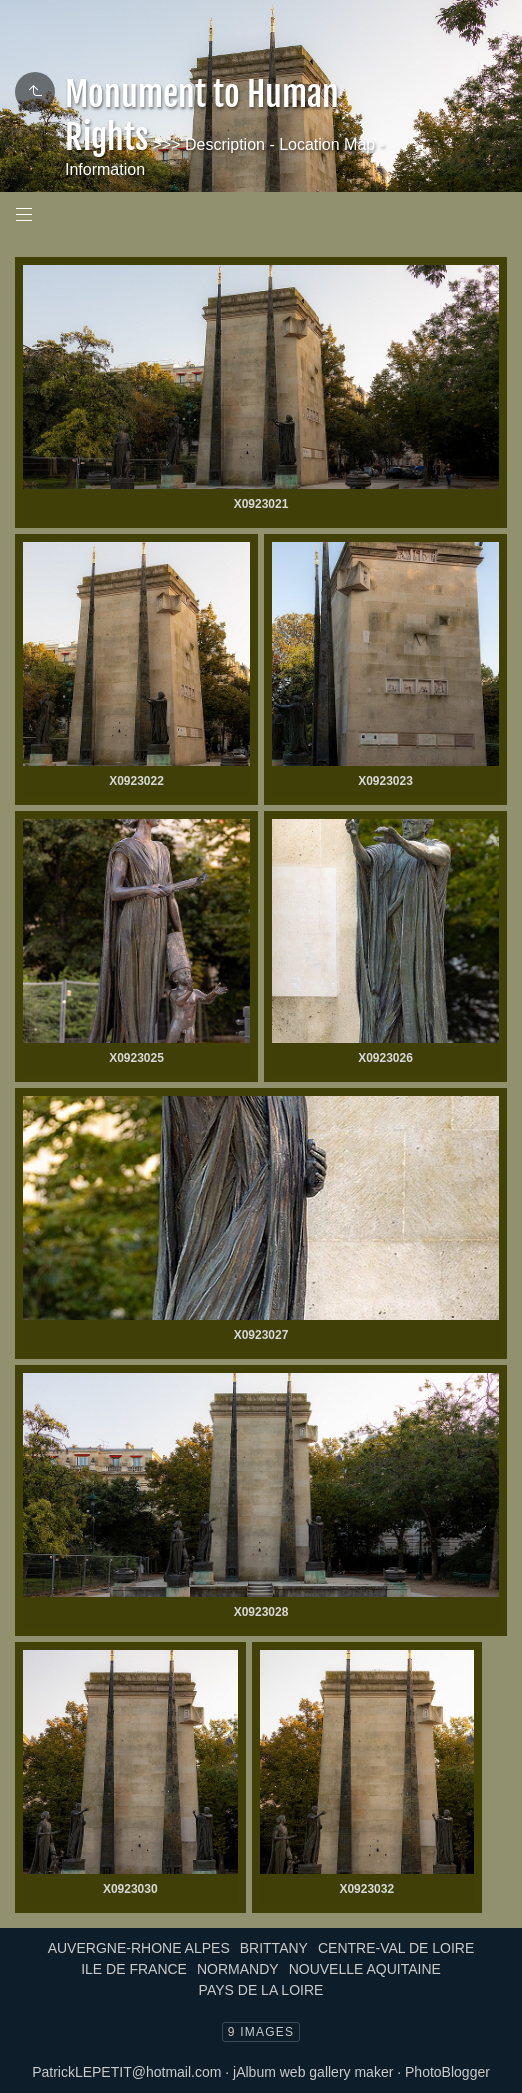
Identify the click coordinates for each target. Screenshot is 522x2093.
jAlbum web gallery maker (313, 2072)
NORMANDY (238, 1969)
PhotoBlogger (447, 2072)
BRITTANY (274, 1948)
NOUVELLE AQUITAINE (365, 1969)
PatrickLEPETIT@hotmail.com (126, 2072)
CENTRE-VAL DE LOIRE (396, 1948)
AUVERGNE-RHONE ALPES (139, 1948)
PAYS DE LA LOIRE (261, 1990)
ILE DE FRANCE (134, 1969)
